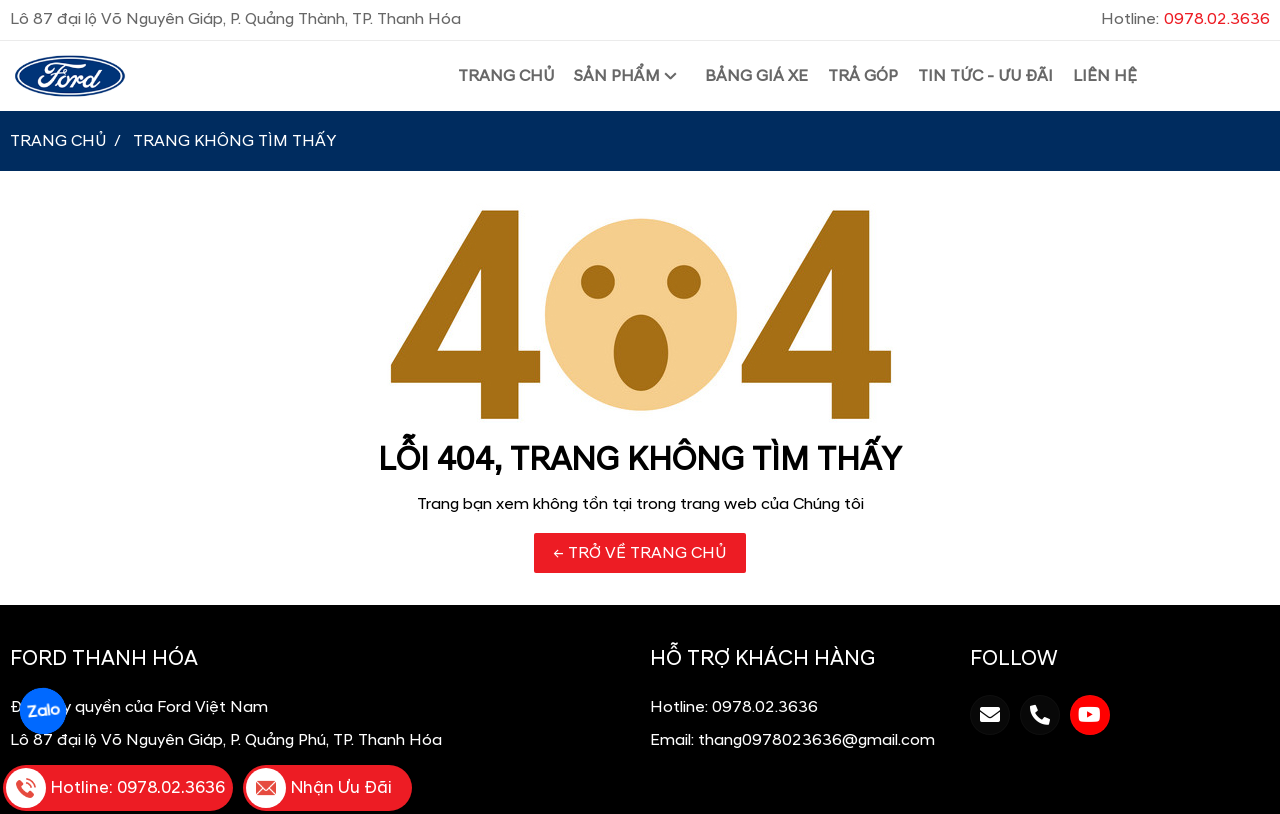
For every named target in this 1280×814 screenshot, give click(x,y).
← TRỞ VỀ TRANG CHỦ (640, 553)
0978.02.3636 (765, 707)
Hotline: (1185, 19)
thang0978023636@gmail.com (816, 740)
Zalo (43, 711)
